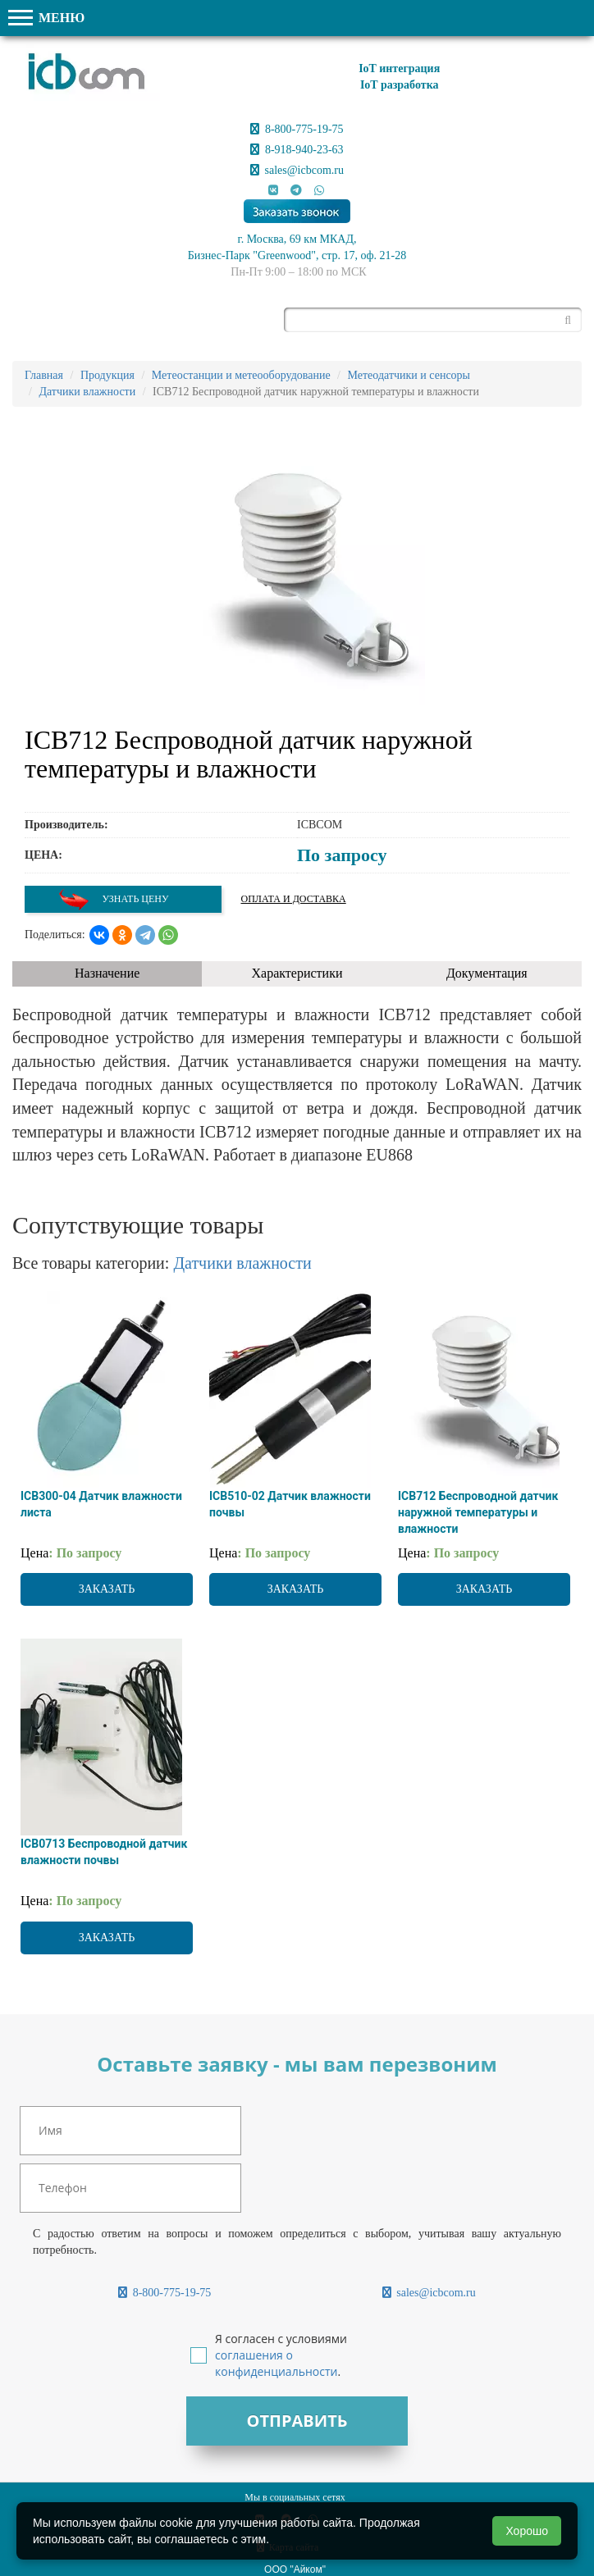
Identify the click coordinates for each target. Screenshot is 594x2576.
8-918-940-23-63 (296, 150)
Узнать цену (113, 899)
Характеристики (297, 973)
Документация (487, 973)
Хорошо (526, 2530)
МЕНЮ (46, 18)
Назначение (107, 973)
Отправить (296, 2421)
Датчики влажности (242, 1263)
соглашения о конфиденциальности (276, 2363)
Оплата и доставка (293, 899)
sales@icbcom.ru (297, 170)
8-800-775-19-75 (296, 129)
